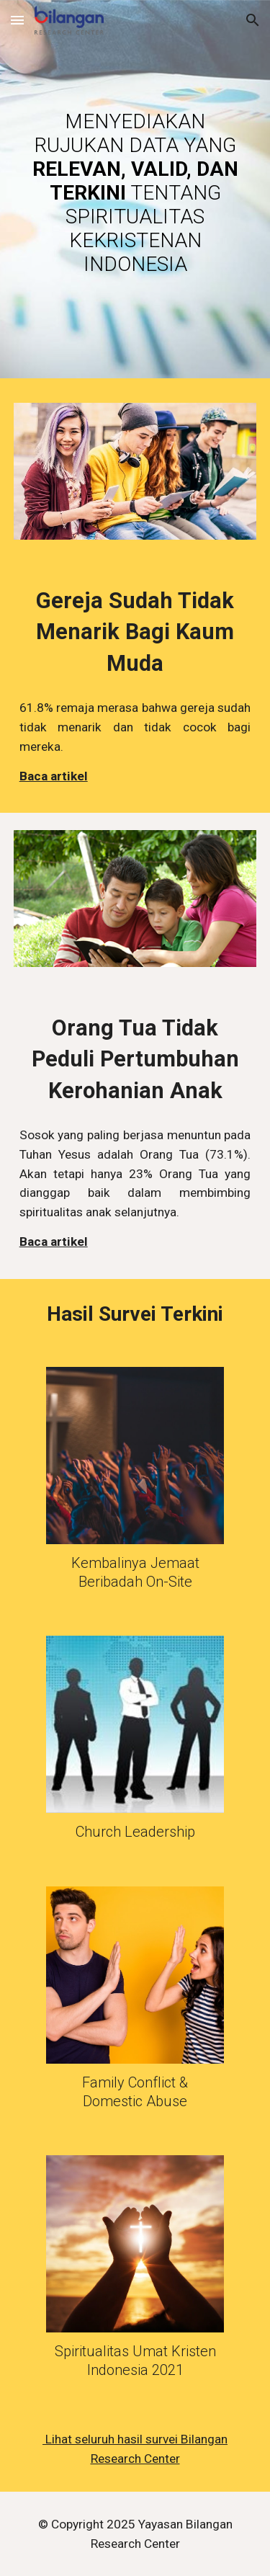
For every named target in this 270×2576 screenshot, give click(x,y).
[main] (135, 193)
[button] (17, 20)
